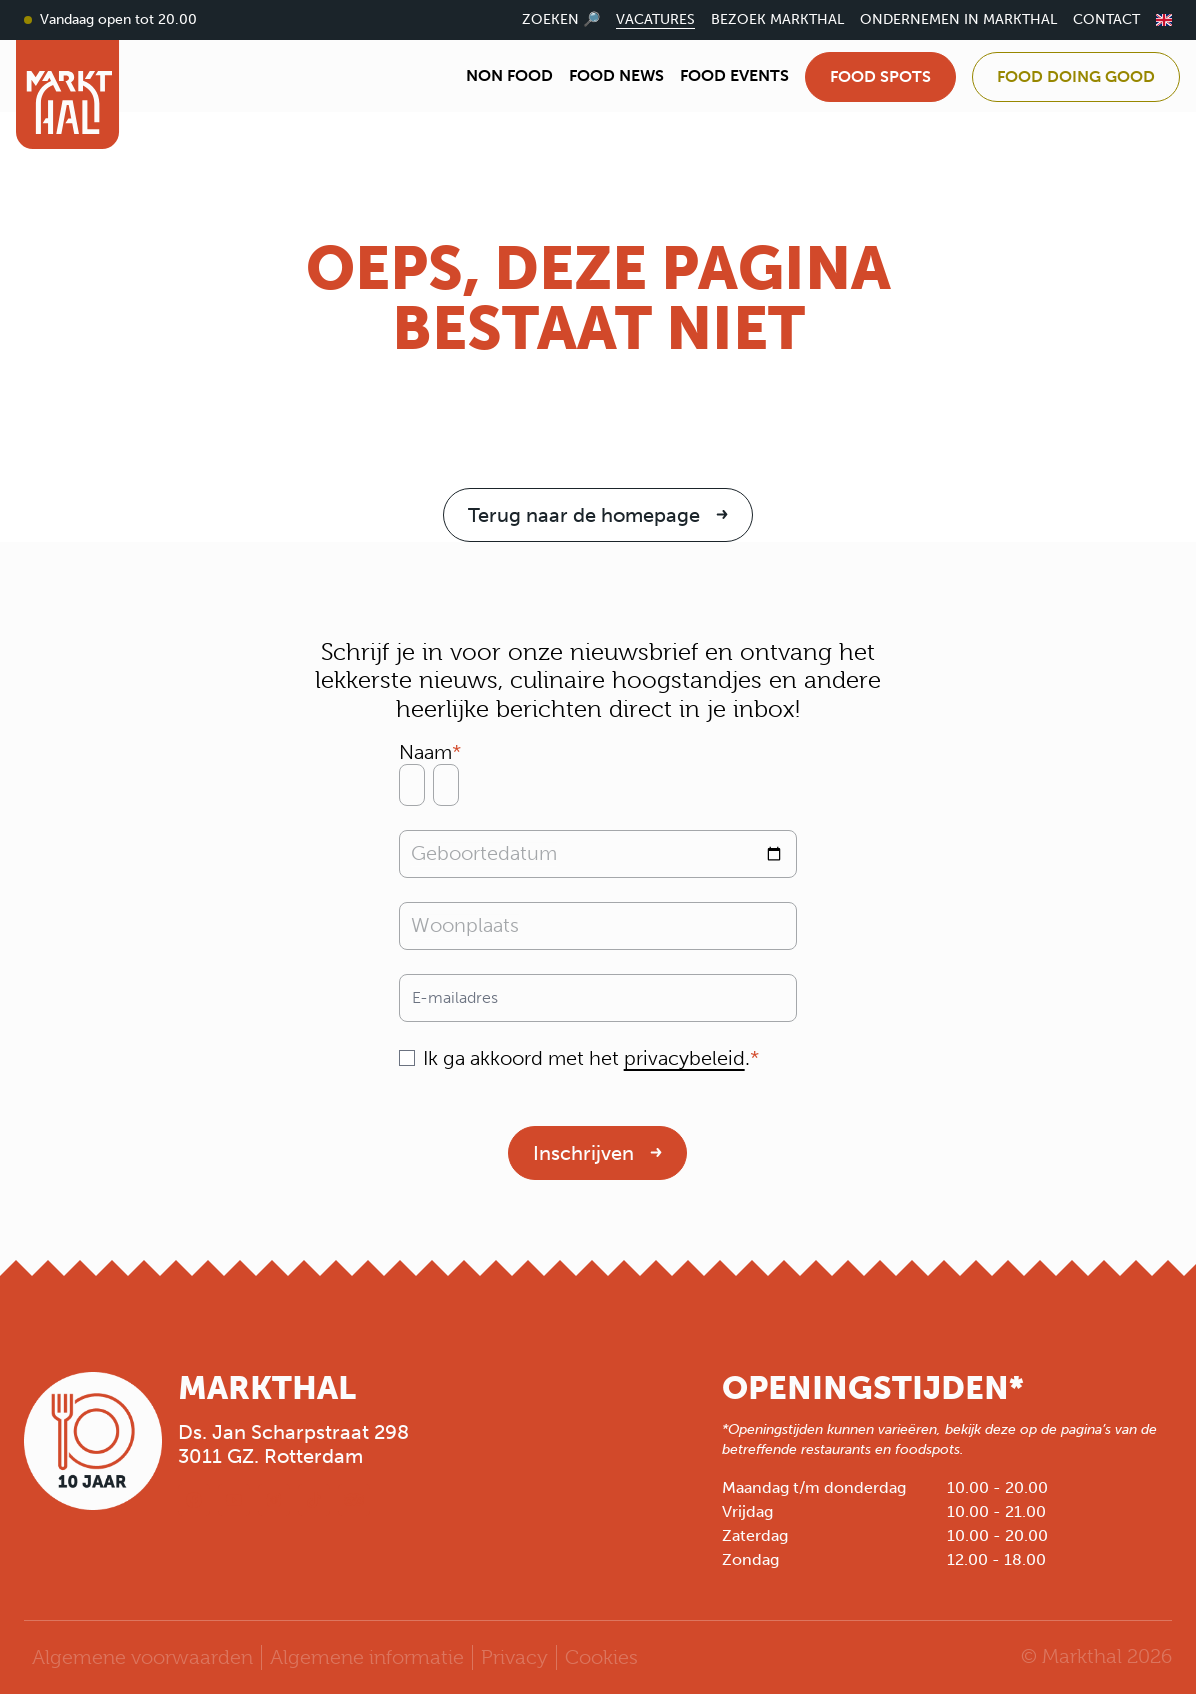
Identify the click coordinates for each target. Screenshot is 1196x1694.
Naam (425, 752)
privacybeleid (684, 1058)
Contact (1106, 19)
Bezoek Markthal (777, 19)
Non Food (509, 75)
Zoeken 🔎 (561, 19)
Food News (616, 75)
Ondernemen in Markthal (958, 19)
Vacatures (655, 19)
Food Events (734, 75)
